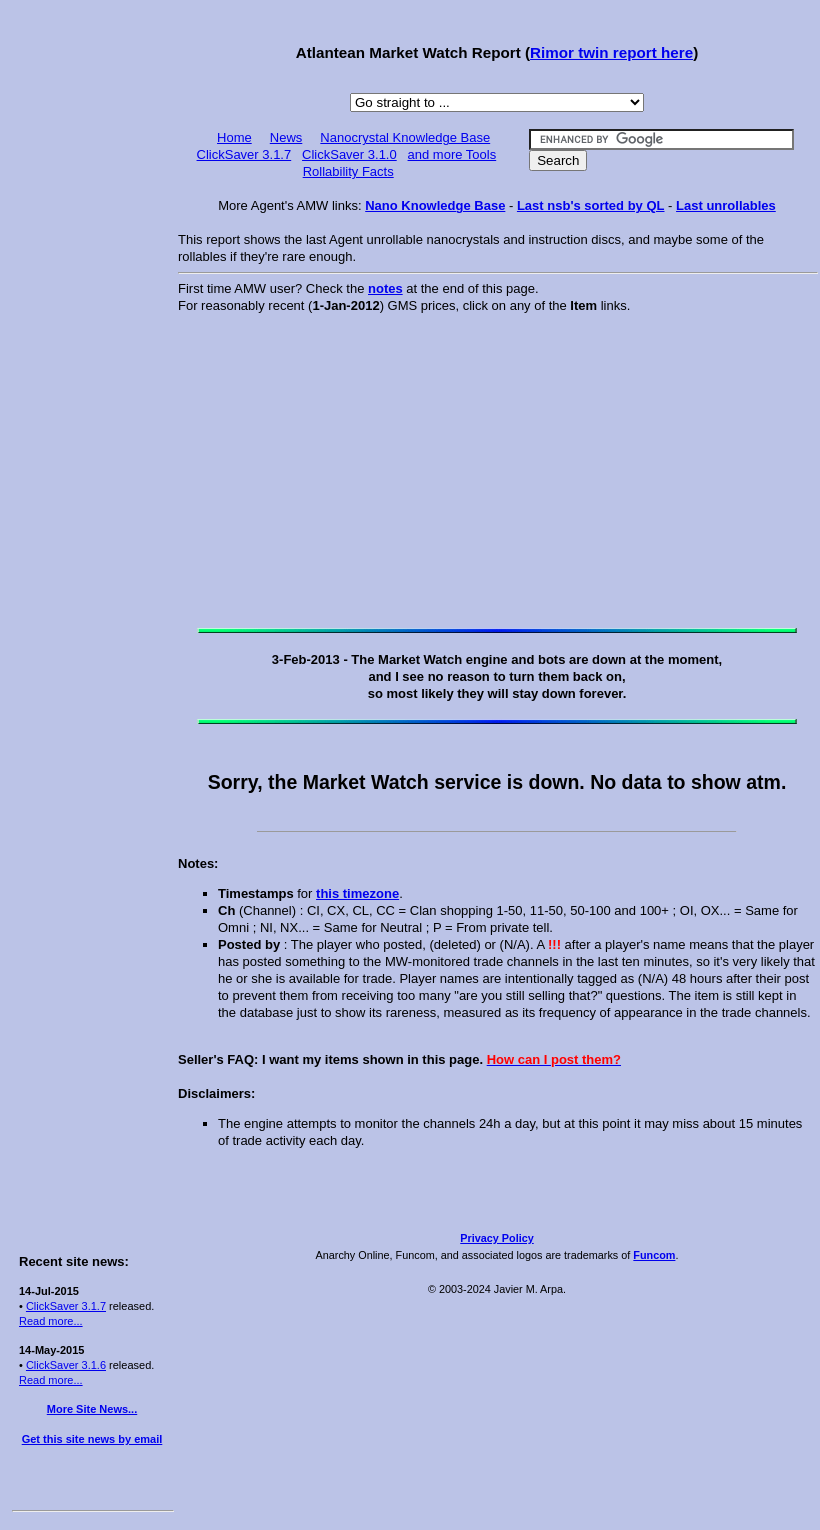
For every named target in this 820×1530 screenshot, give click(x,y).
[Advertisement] (92, 312)
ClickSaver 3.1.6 (66, 1365)
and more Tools (452, 154)
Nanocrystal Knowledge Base (405, 137)
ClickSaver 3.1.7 (66, 1306)
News (286, 137)
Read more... (51, 1321)
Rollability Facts (348, 171)
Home (234, 137)
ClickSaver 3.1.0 (349, 154)
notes (385, 288)
